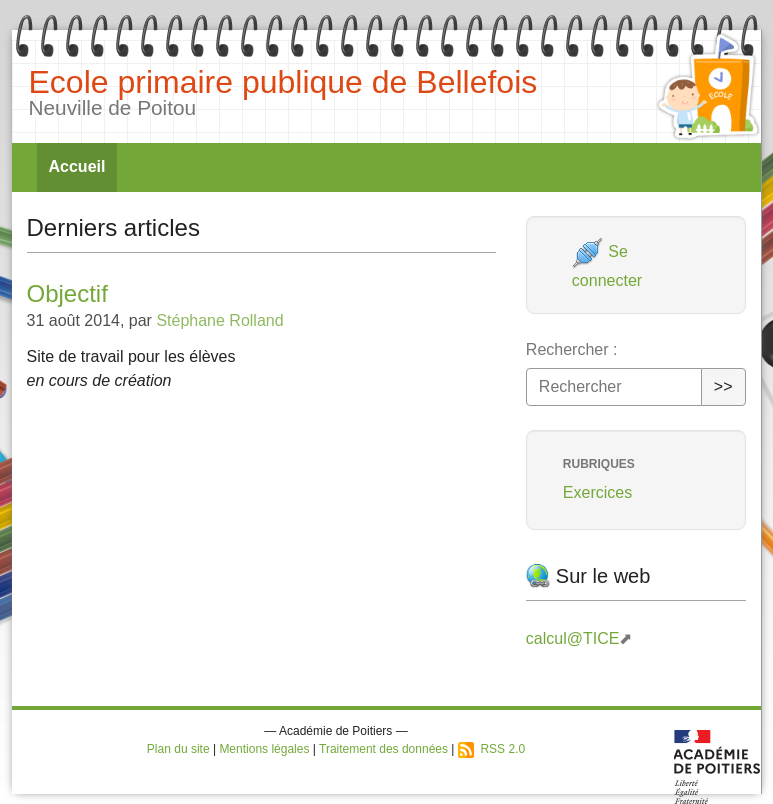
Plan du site (178, 749)
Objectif (67, 293)
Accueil (77, 166)
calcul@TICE (573, 638)
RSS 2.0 (491, 749)
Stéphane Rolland (219, 320)
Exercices (597, 492)
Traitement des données (383, 749)
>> (723, 386)
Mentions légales (264, 749)
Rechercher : (572, 349)
